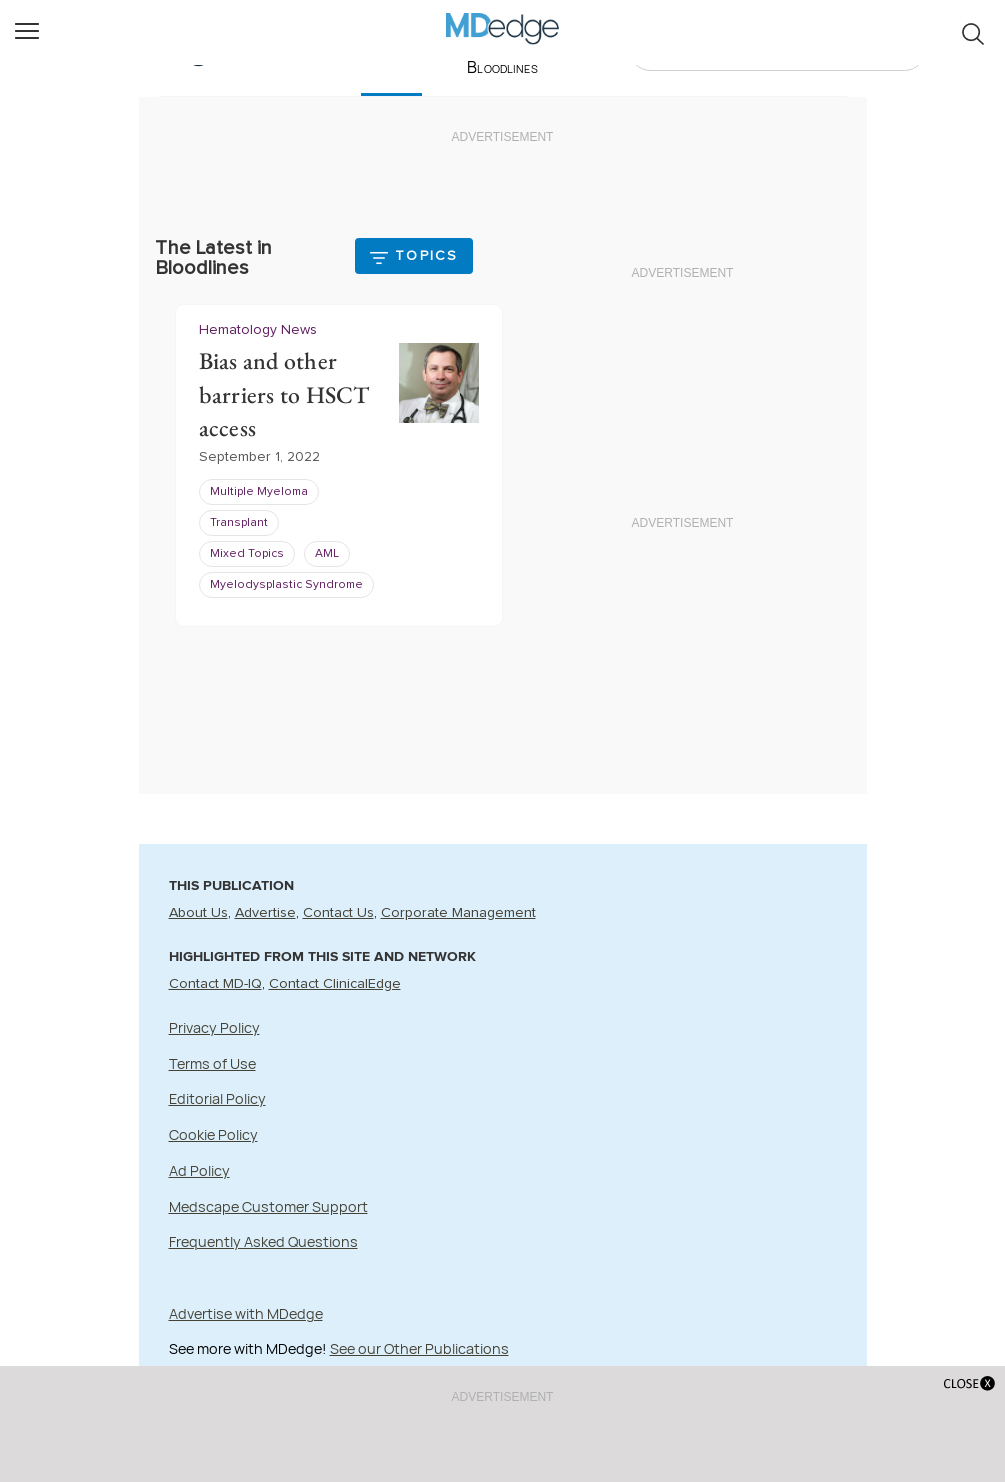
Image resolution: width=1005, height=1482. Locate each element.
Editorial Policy (217, 1098)
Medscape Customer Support (268, 1206)
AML (327, 555)
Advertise (265, 913)
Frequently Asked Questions (263, 1241)
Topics (426, 256)
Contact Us (338, 913)
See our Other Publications (419, 1348)
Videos (597, 49)
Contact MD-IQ (215, 984)
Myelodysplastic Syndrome (286, 586)
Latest (391, 49)
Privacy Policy (214, 1027)
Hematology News (258, 330)
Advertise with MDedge (246, 1313)
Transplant (239, 524)
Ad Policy (199, 1170)
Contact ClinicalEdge (335, 984)
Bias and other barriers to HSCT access (284, 394)
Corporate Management (458, 913)
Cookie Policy (213, 1134)
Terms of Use (212, 1063)
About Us (198, 913)
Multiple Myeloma (259, 493)
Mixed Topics (247, 555)
